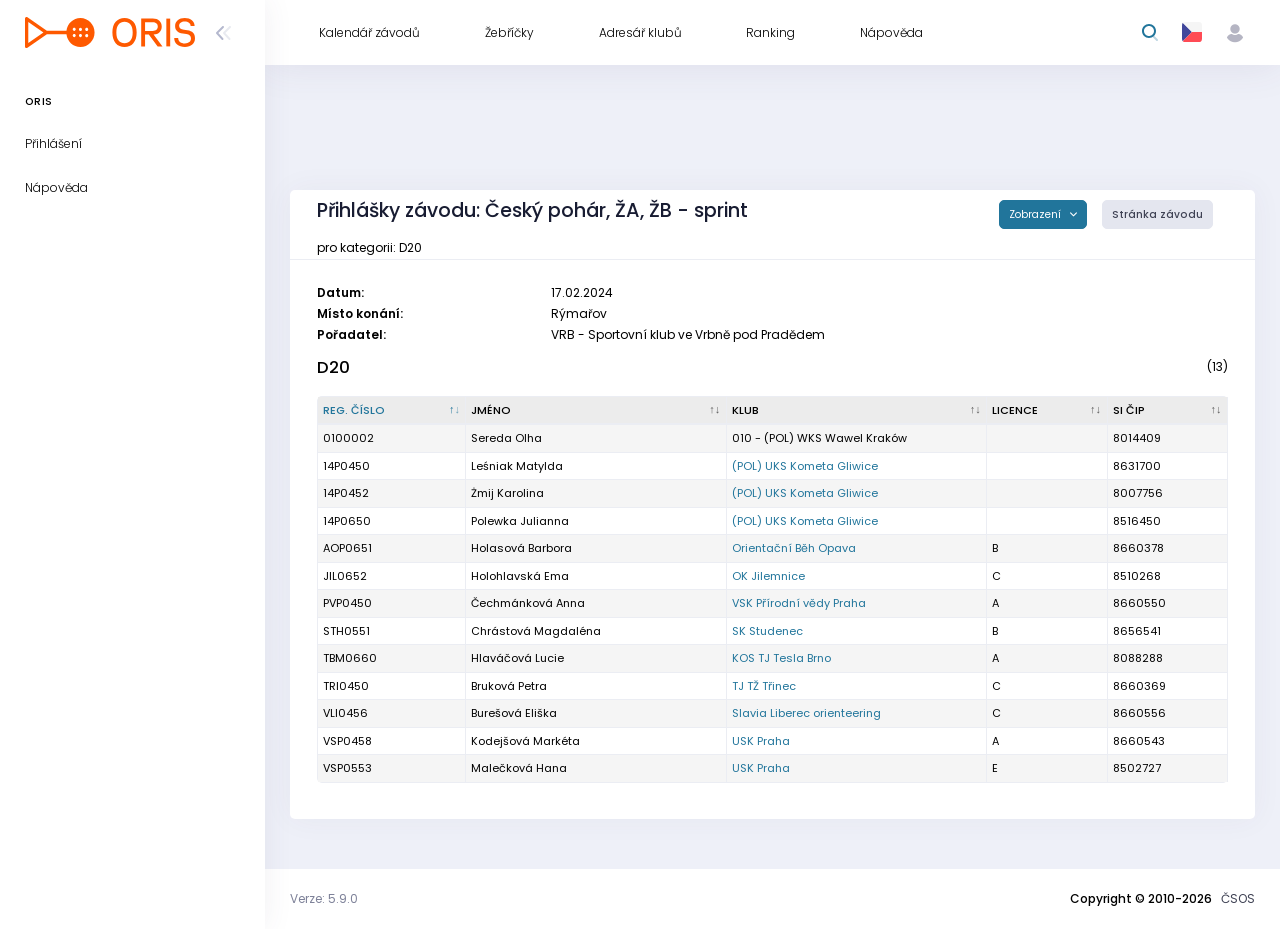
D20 (333, 367)
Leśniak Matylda (517, 466)
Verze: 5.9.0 (324, 898)
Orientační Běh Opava (794, 548)
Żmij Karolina (507, 493)
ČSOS (1238, 898)
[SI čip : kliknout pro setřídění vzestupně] (1168, 411)
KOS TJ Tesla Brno (781, 658)
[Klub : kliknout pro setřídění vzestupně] (857, 411)
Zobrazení (1036, 214)
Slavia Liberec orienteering (806, 713)
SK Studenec (767, 631)
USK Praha (761, 741)
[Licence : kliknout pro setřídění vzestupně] (1047, 411)
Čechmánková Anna (528, 603)
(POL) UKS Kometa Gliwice (805, 466)
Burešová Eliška (514, 713)
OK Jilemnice (768, 576)
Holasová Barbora (521, 548)
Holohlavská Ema (520, 576)
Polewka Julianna (520, 521)
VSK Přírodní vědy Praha (799, 603)
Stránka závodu (1157, 214)
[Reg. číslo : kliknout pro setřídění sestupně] (392, 411)
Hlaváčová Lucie (517, 658)
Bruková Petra (509, 686)
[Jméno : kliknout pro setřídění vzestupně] (596, 411)
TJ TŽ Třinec (764, 686)
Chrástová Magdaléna (536, 631)
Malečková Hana (519, 768)
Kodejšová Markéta (525, 741)
